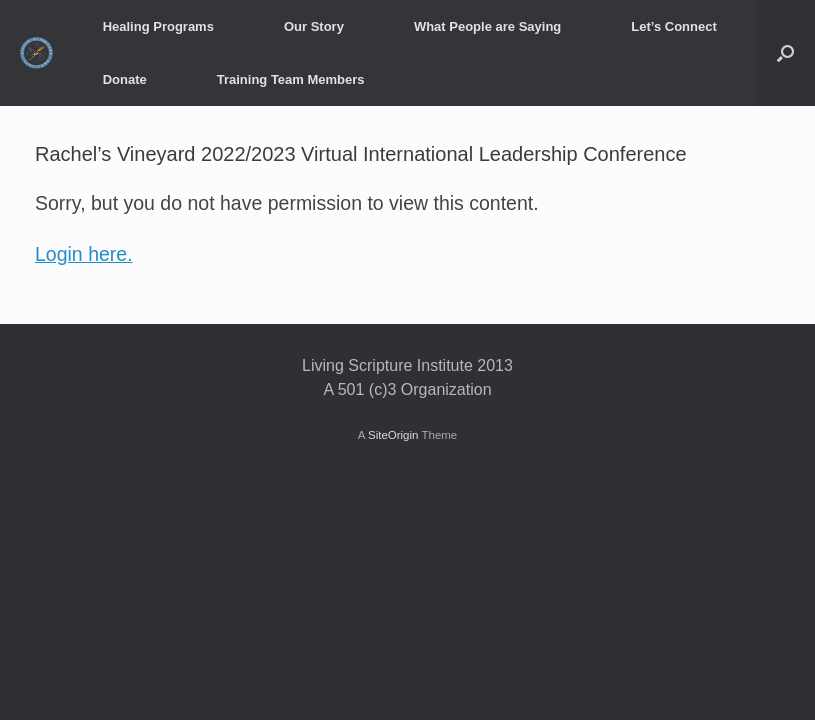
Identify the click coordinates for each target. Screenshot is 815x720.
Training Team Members (291, 79)
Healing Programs (158, 26)
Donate (125, 79)
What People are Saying (487, 26)
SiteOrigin (393, 435)
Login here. (84, 254)
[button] (785, 53)
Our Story (314, 26)
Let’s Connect (673, 26)
